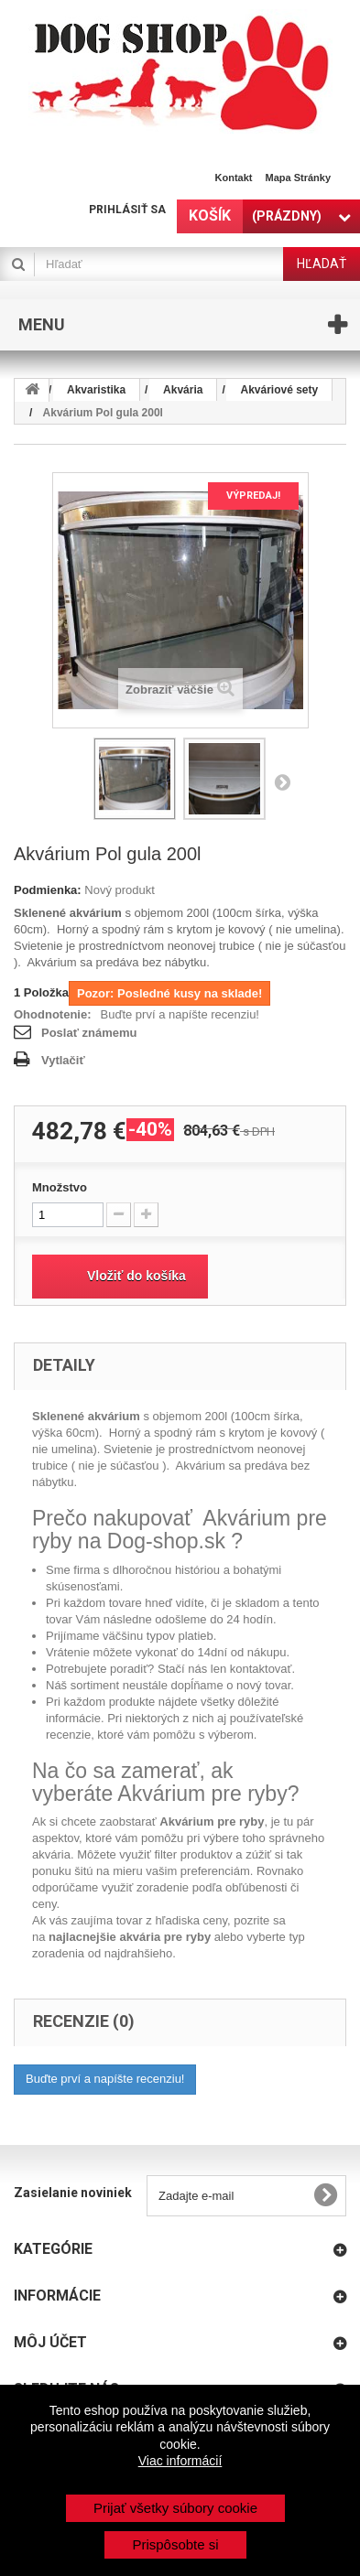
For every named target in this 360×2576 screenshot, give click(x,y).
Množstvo (59, 1187)
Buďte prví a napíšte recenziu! (180, 1014)
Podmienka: (48, 890)
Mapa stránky (298, 177)
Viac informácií (180, 2460)
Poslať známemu (88, 1033)
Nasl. (282, 781)
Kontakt (234, 177)
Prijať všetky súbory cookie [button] (175, 2508)
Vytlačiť (63, 1060)
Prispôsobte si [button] (175, 2544)
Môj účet (50, 2342)
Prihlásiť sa (127, 209)
